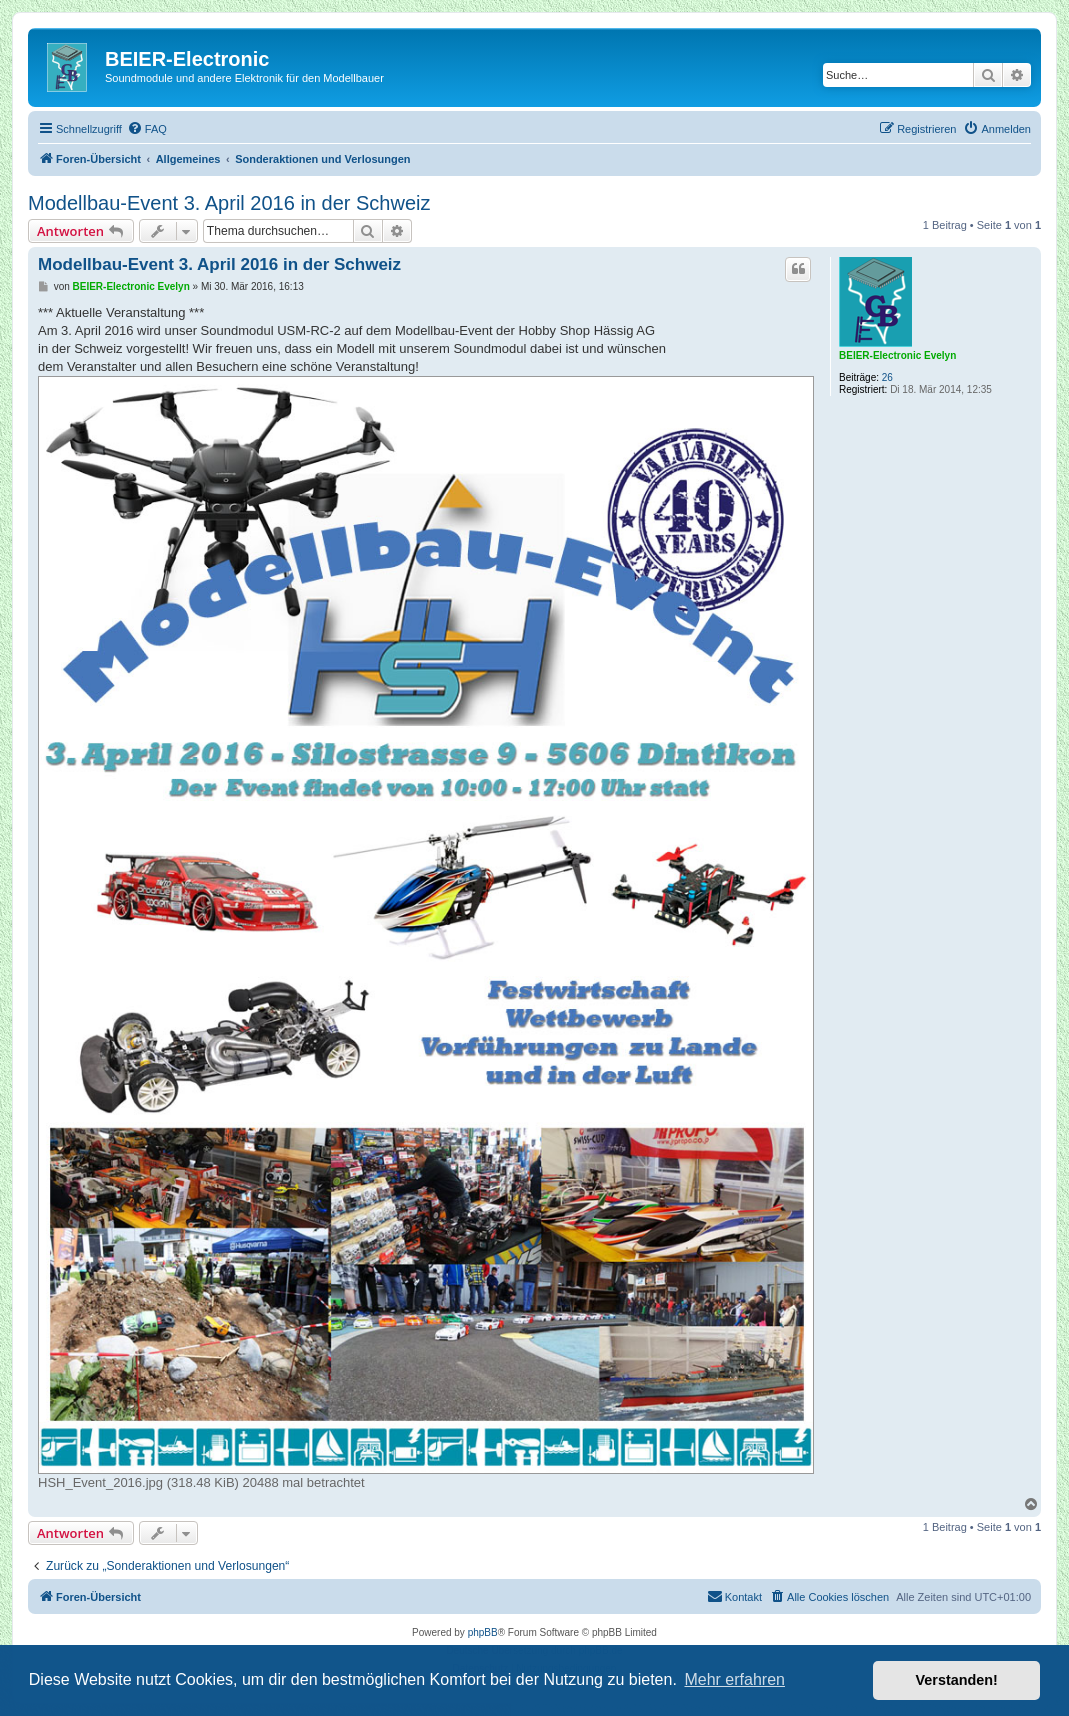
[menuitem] (147, 129)
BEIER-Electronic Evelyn (897, 355)
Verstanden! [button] (957, 1680)
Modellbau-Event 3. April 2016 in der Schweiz (229, 203)
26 (887, 377)
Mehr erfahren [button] (734, 1679)
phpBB (483, 1632)
